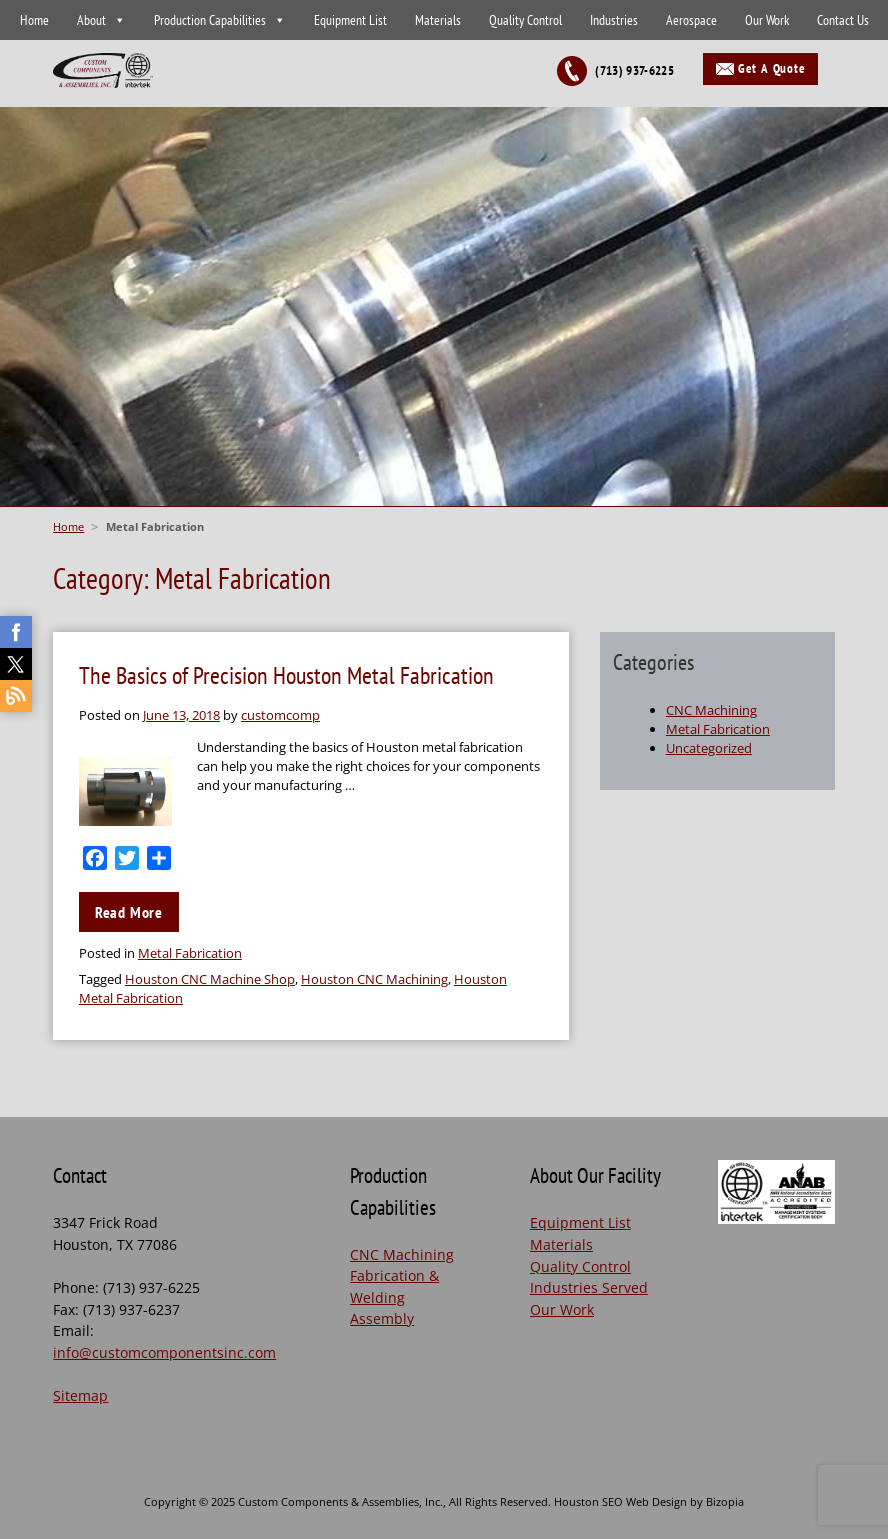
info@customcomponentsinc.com (164, 1352)
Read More (129, 912)
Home (34, 20)
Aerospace (691, 20)
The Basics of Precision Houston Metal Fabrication (286, 675)
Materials (438, 20)
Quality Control (525, 20)
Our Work (767, 20)
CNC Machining (711, 710)
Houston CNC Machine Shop (210, 979)
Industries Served (589, 1287)
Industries (614, 20)
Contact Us (843, 20)
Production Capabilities (210, 20)
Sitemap (80, 1395)
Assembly (382, 1318)
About (91, 20)
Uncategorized (709, 748)
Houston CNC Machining (374, 979)
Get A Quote (772, 68)
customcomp (280, 715)
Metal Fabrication (190, 953)
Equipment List (350, 20)
